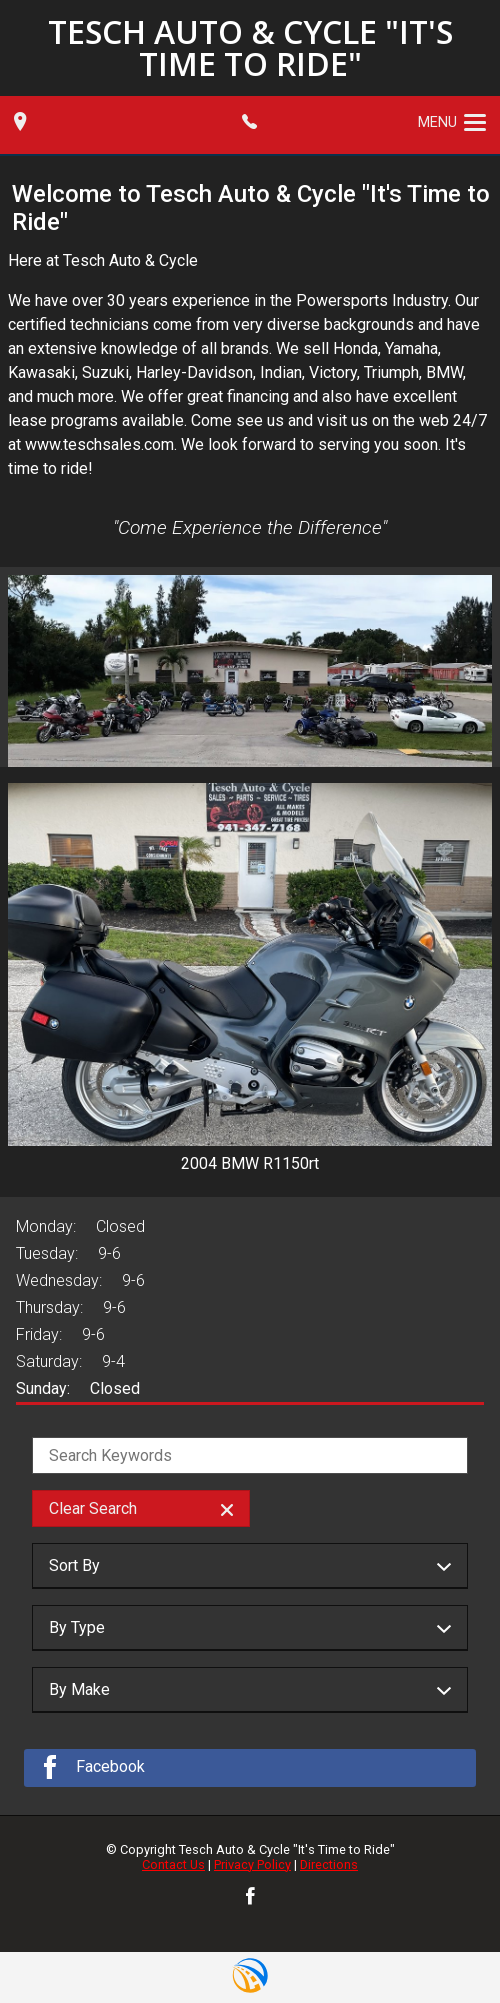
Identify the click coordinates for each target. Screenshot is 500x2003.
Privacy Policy (252, 1864)
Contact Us (173, 1864)
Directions (329, 1864)
